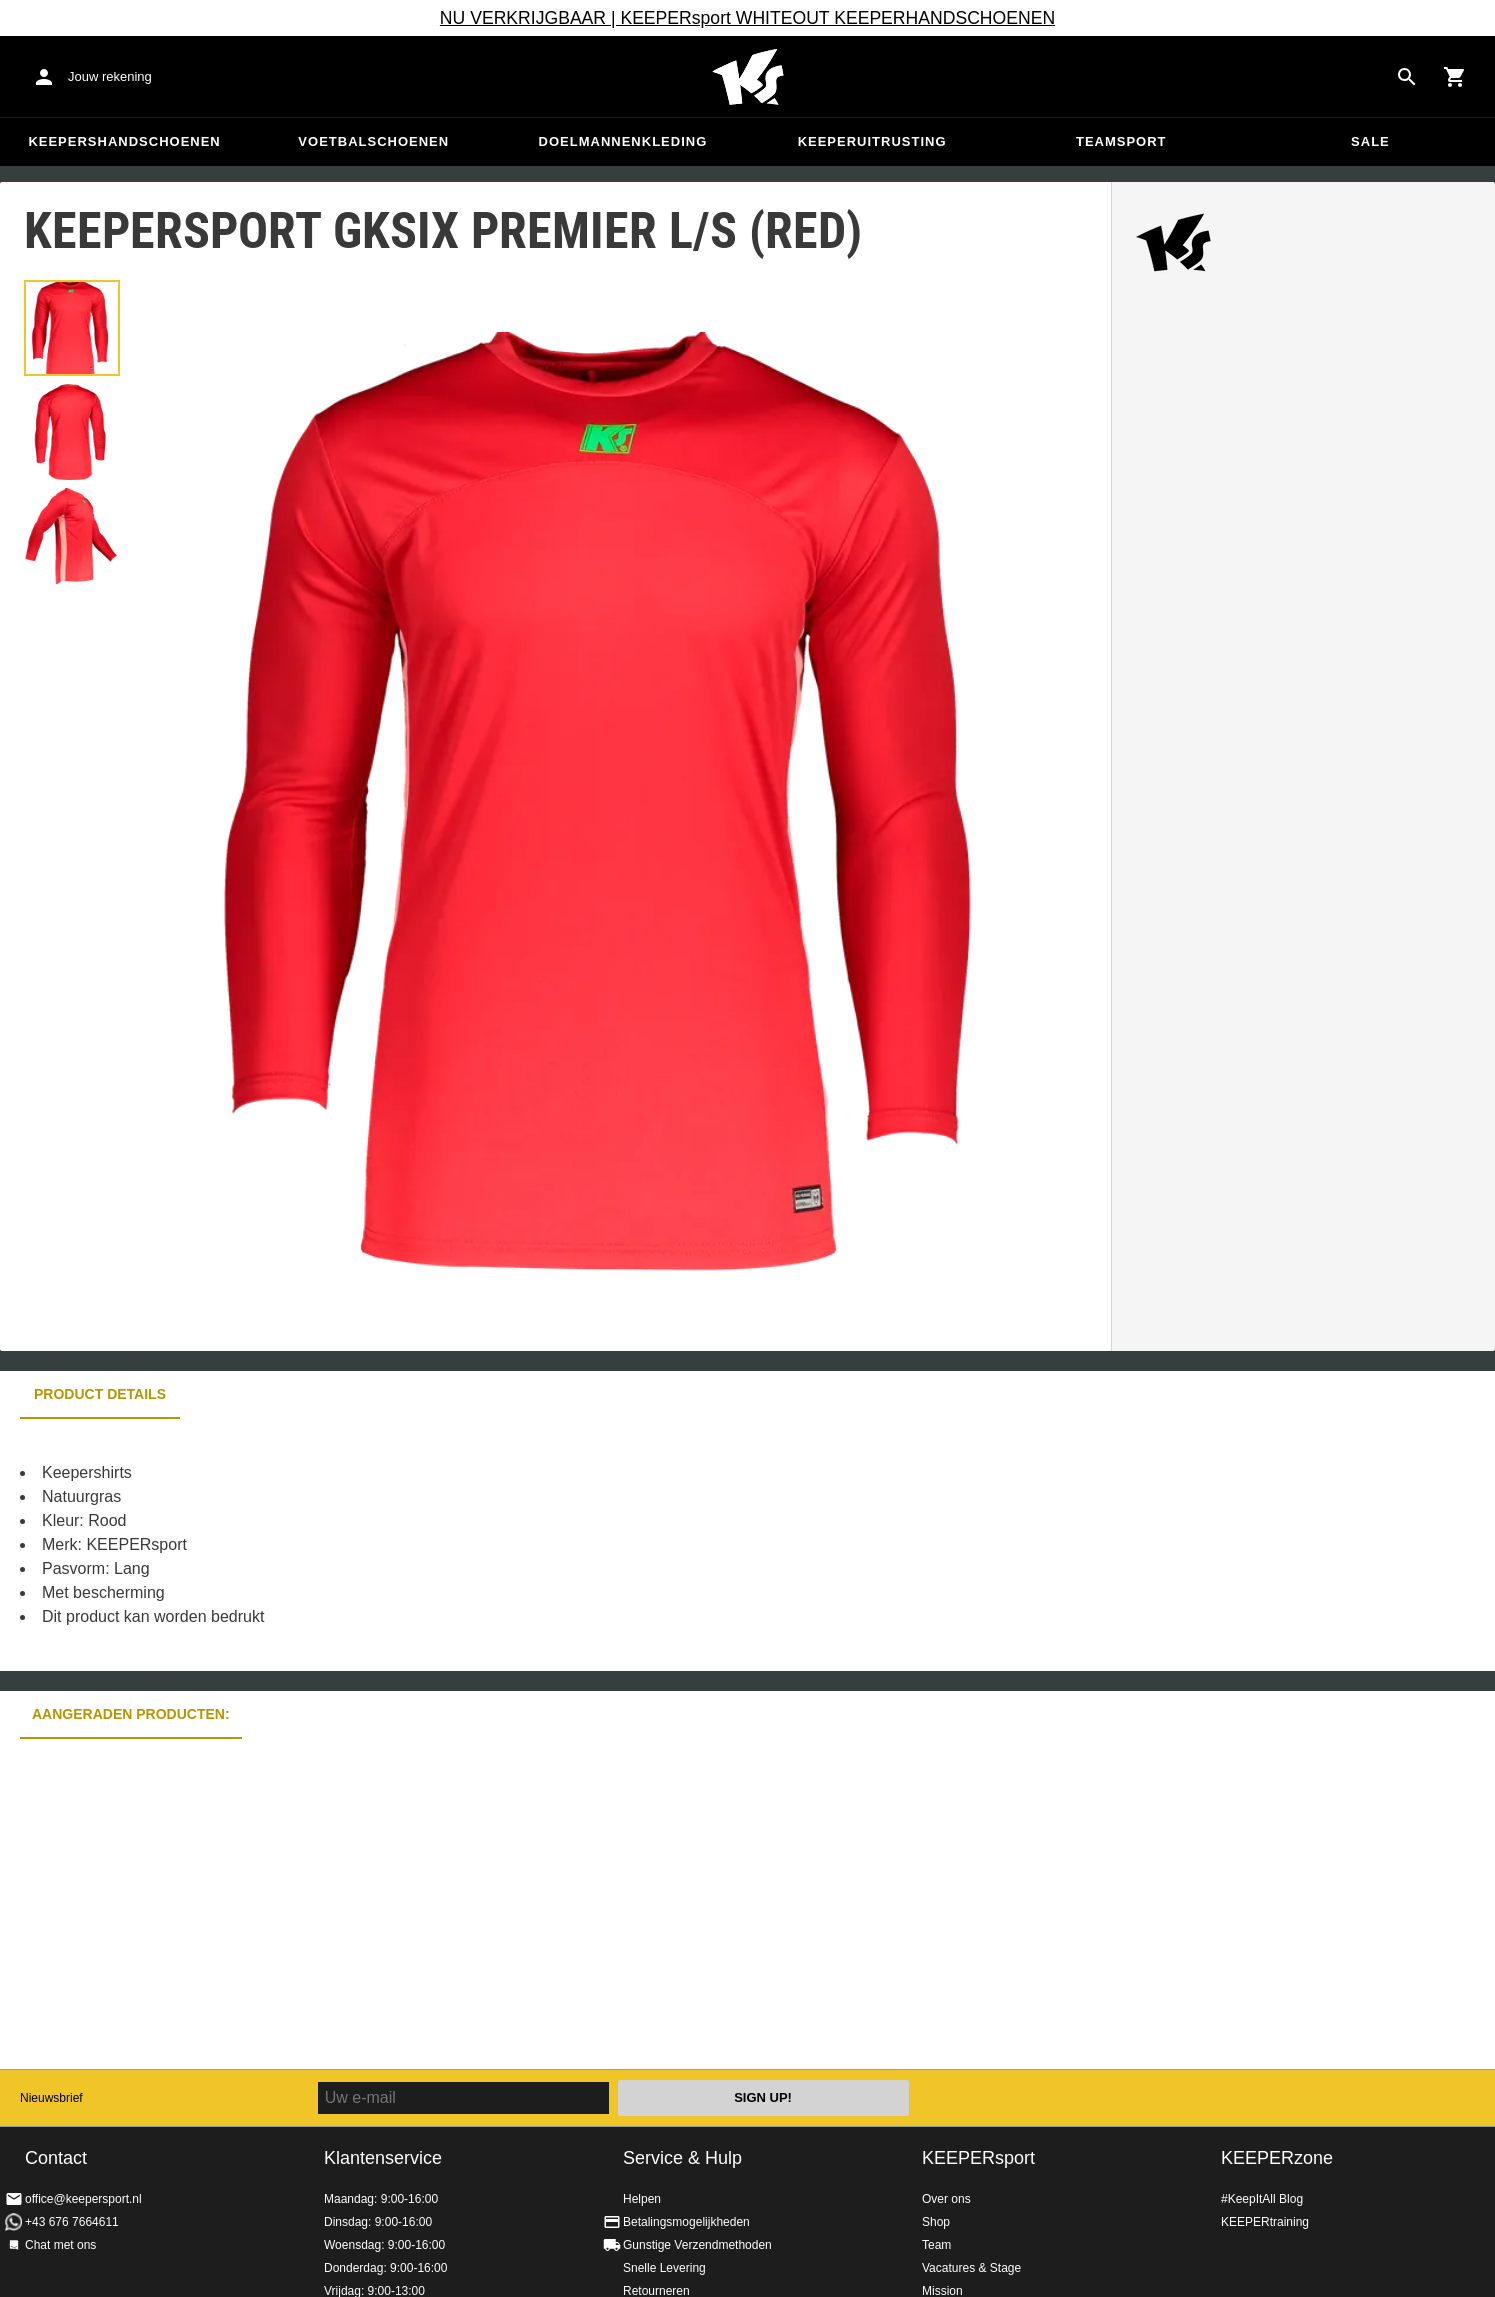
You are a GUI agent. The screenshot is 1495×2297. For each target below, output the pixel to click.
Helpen (642, 2199)
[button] (72, 328)
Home (748, 77)
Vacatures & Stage (971, 2268)
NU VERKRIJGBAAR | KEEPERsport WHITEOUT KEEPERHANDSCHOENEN (747, 18)
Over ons (946, 2199)
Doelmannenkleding (623, 141)
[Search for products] (1407, 77)
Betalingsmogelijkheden (686, 2222)
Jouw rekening (110, 76)
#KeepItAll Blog (1262, 2199)
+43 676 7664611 (72, 2222)
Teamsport (1121, 141)
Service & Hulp (682, 2158)
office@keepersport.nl (83, 2199)
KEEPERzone (1277, 2158)
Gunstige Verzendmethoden (697, 2245)
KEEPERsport (978, 2158)
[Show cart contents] (1455, 77)
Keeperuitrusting (872, 141)
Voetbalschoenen (373, 141)
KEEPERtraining (1265, 2222)
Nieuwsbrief (51, 2098)
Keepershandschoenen (124, 141)
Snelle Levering (664, 2268)
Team (936, 2245)
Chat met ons (60, 2245)
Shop (936, 2222)
